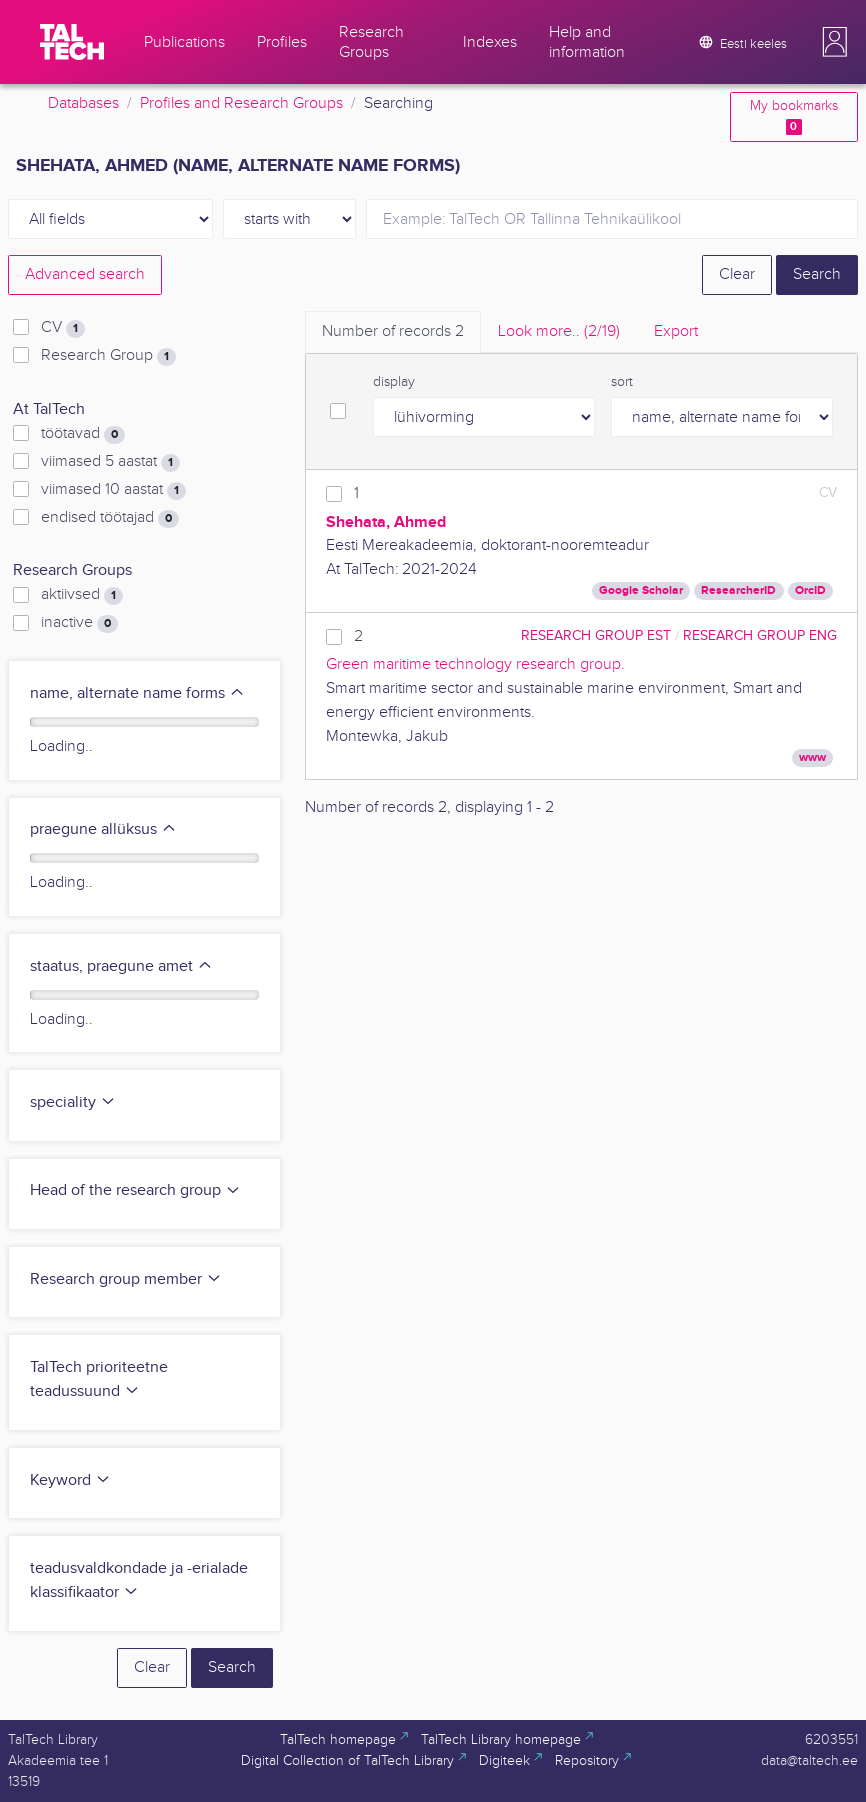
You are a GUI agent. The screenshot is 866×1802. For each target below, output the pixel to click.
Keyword (70, 1480)
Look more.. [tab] (559, 331)
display (394, 382)
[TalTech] (72, 42)
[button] (835, 42)
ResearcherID (738, 590)
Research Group (108, 356)
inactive (79, 623)
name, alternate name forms (137, 693)
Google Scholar (641, 590)
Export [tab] (676, 331)
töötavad (83, 434)
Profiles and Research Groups (241, 103)
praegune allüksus (103, 829)
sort (622, 382)
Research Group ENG (760, 635)
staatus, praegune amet (121, 966)
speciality (73, 1102)
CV (63, 328)
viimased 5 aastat (110, 462)
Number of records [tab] (393, 331)
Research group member (126, 1279)
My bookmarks (794, 116)
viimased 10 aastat (113, 490)
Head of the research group (135, 1190)
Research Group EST (596, 635)
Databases (83, 103)
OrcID (810, 590)
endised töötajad (110, 518)
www (812, 757)
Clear (737, 274)
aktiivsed (82, 595)
